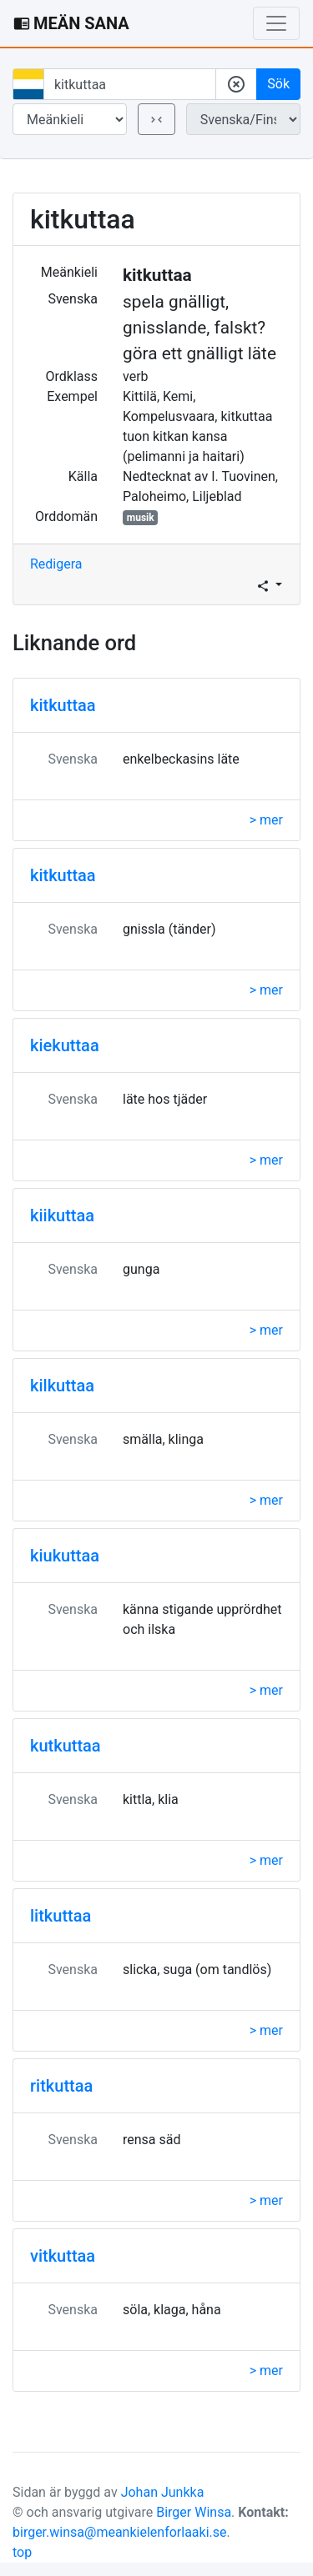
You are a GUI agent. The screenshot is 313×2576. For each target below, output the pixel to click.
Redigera (56, 564)
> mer (266, 820)
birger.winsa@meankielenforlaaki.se (120, 2532)
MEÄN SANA (71, 23)
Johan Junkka (162, 2492)
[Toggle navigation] (276, 23)
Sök (278, 84)
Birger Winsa (193, 2512)
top (22, 2552)
